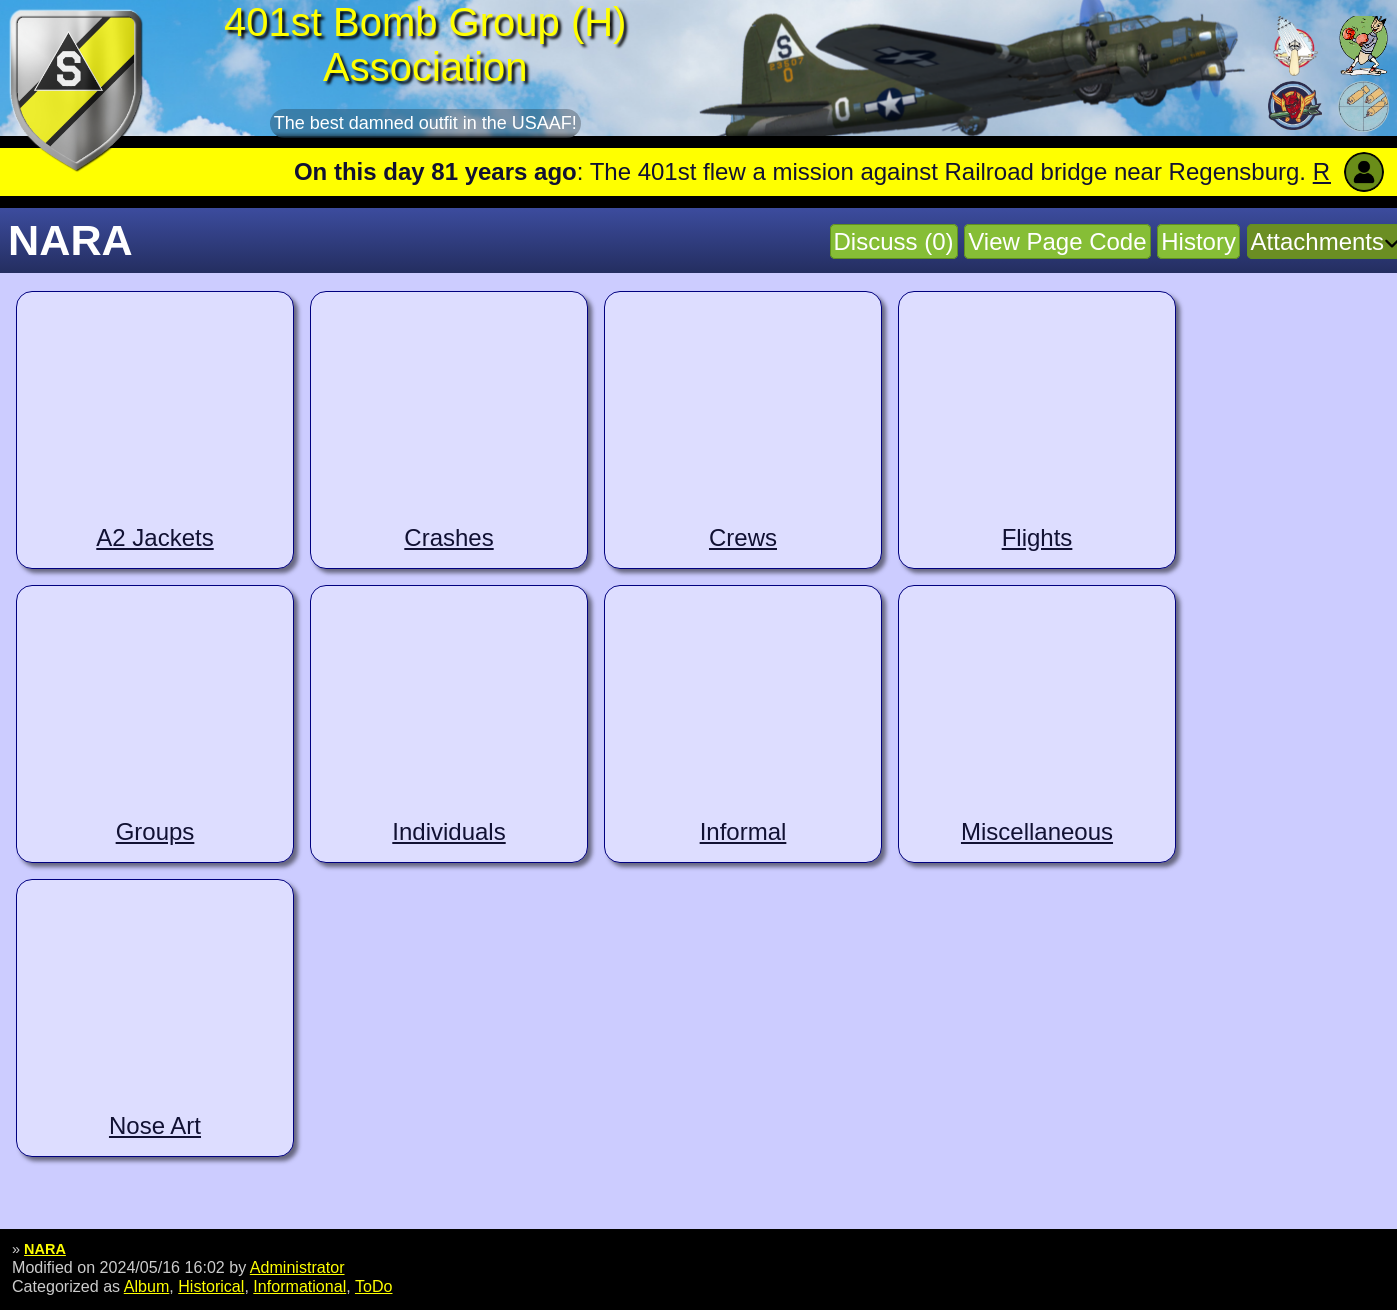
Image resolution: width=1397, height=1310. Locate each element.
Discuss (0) (894, 241)
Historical (211, 1286)
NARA (45, 1249)
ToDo (374, 1286)
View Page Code (1057, 241)
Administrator (297, 1267)
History (1198, 241)
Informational (299, 1286)
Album (147, 1286)
